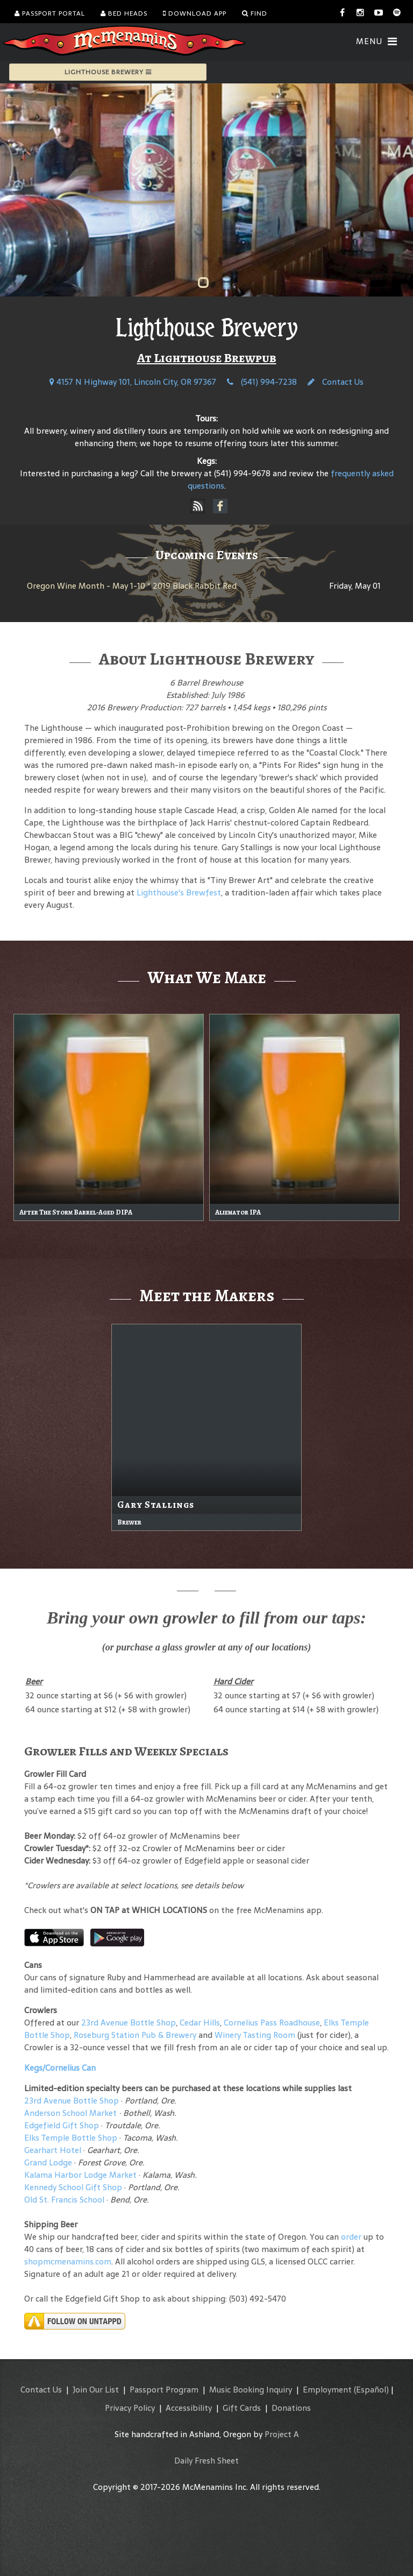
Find (254, 13)
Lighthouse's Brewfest (179, 892)
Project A (282, 2434)
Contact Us (336, 382)
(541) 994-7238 (262, 382)
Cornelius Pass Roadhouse (272, 2022)
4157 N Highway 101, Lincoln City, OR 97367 (132, 382)
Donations (291, 2408)
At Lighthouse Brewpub (206, 357)
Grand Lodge (48, 2162)
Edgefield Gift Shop (61, 2125)
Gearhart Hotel (52, 2150)
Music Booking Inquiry (250, 2389)
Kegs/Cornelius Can (60, 2067)
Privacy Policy (130, 2408)
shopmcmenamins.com (67, 2261)
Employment (327, 2389)
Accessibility (189, 2408)
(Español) (371, 2389)
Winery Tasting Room (255, 2035)
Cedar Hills (200, 2022)
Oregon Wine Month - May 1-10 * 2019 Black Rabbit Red (132, 585)
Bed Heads (124, 13)
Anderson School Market (70, 2113)
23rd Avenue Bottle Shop (128, 2022)
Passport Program (164, 2389)
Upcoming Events (206, 554)
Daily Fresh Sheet (206, 2460)
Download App (194, 13)
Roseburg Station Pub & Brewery (135, 2035)
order (351, 2236)
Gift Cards (242, 2408)
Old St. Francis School (64, 2199)
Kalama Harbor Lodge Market (81, 2175)
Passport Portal (50, 13)
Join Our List (96, 2389)
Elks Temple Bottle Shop (70, 2137)
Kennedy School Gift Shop (73, 2187)
